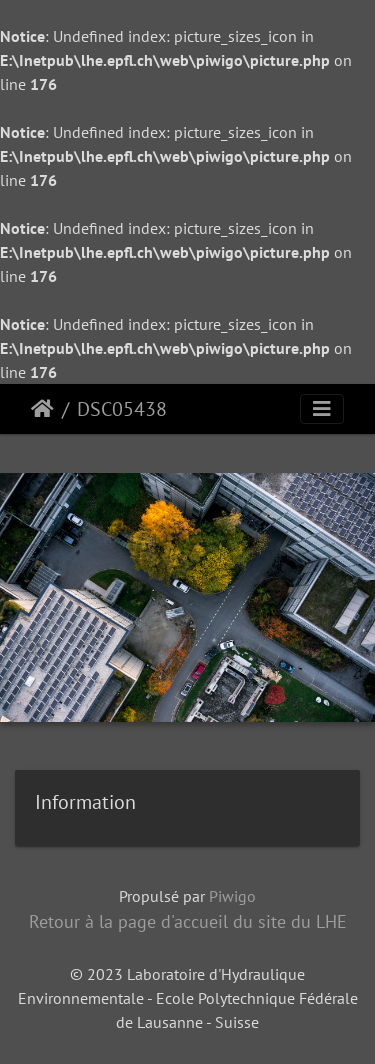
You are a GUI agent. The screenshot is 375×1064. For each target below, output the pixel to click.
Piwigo (232, 896)
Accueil (42, 409)
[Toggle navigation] (322, 409)
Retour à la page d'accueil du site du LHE (188, 921)
